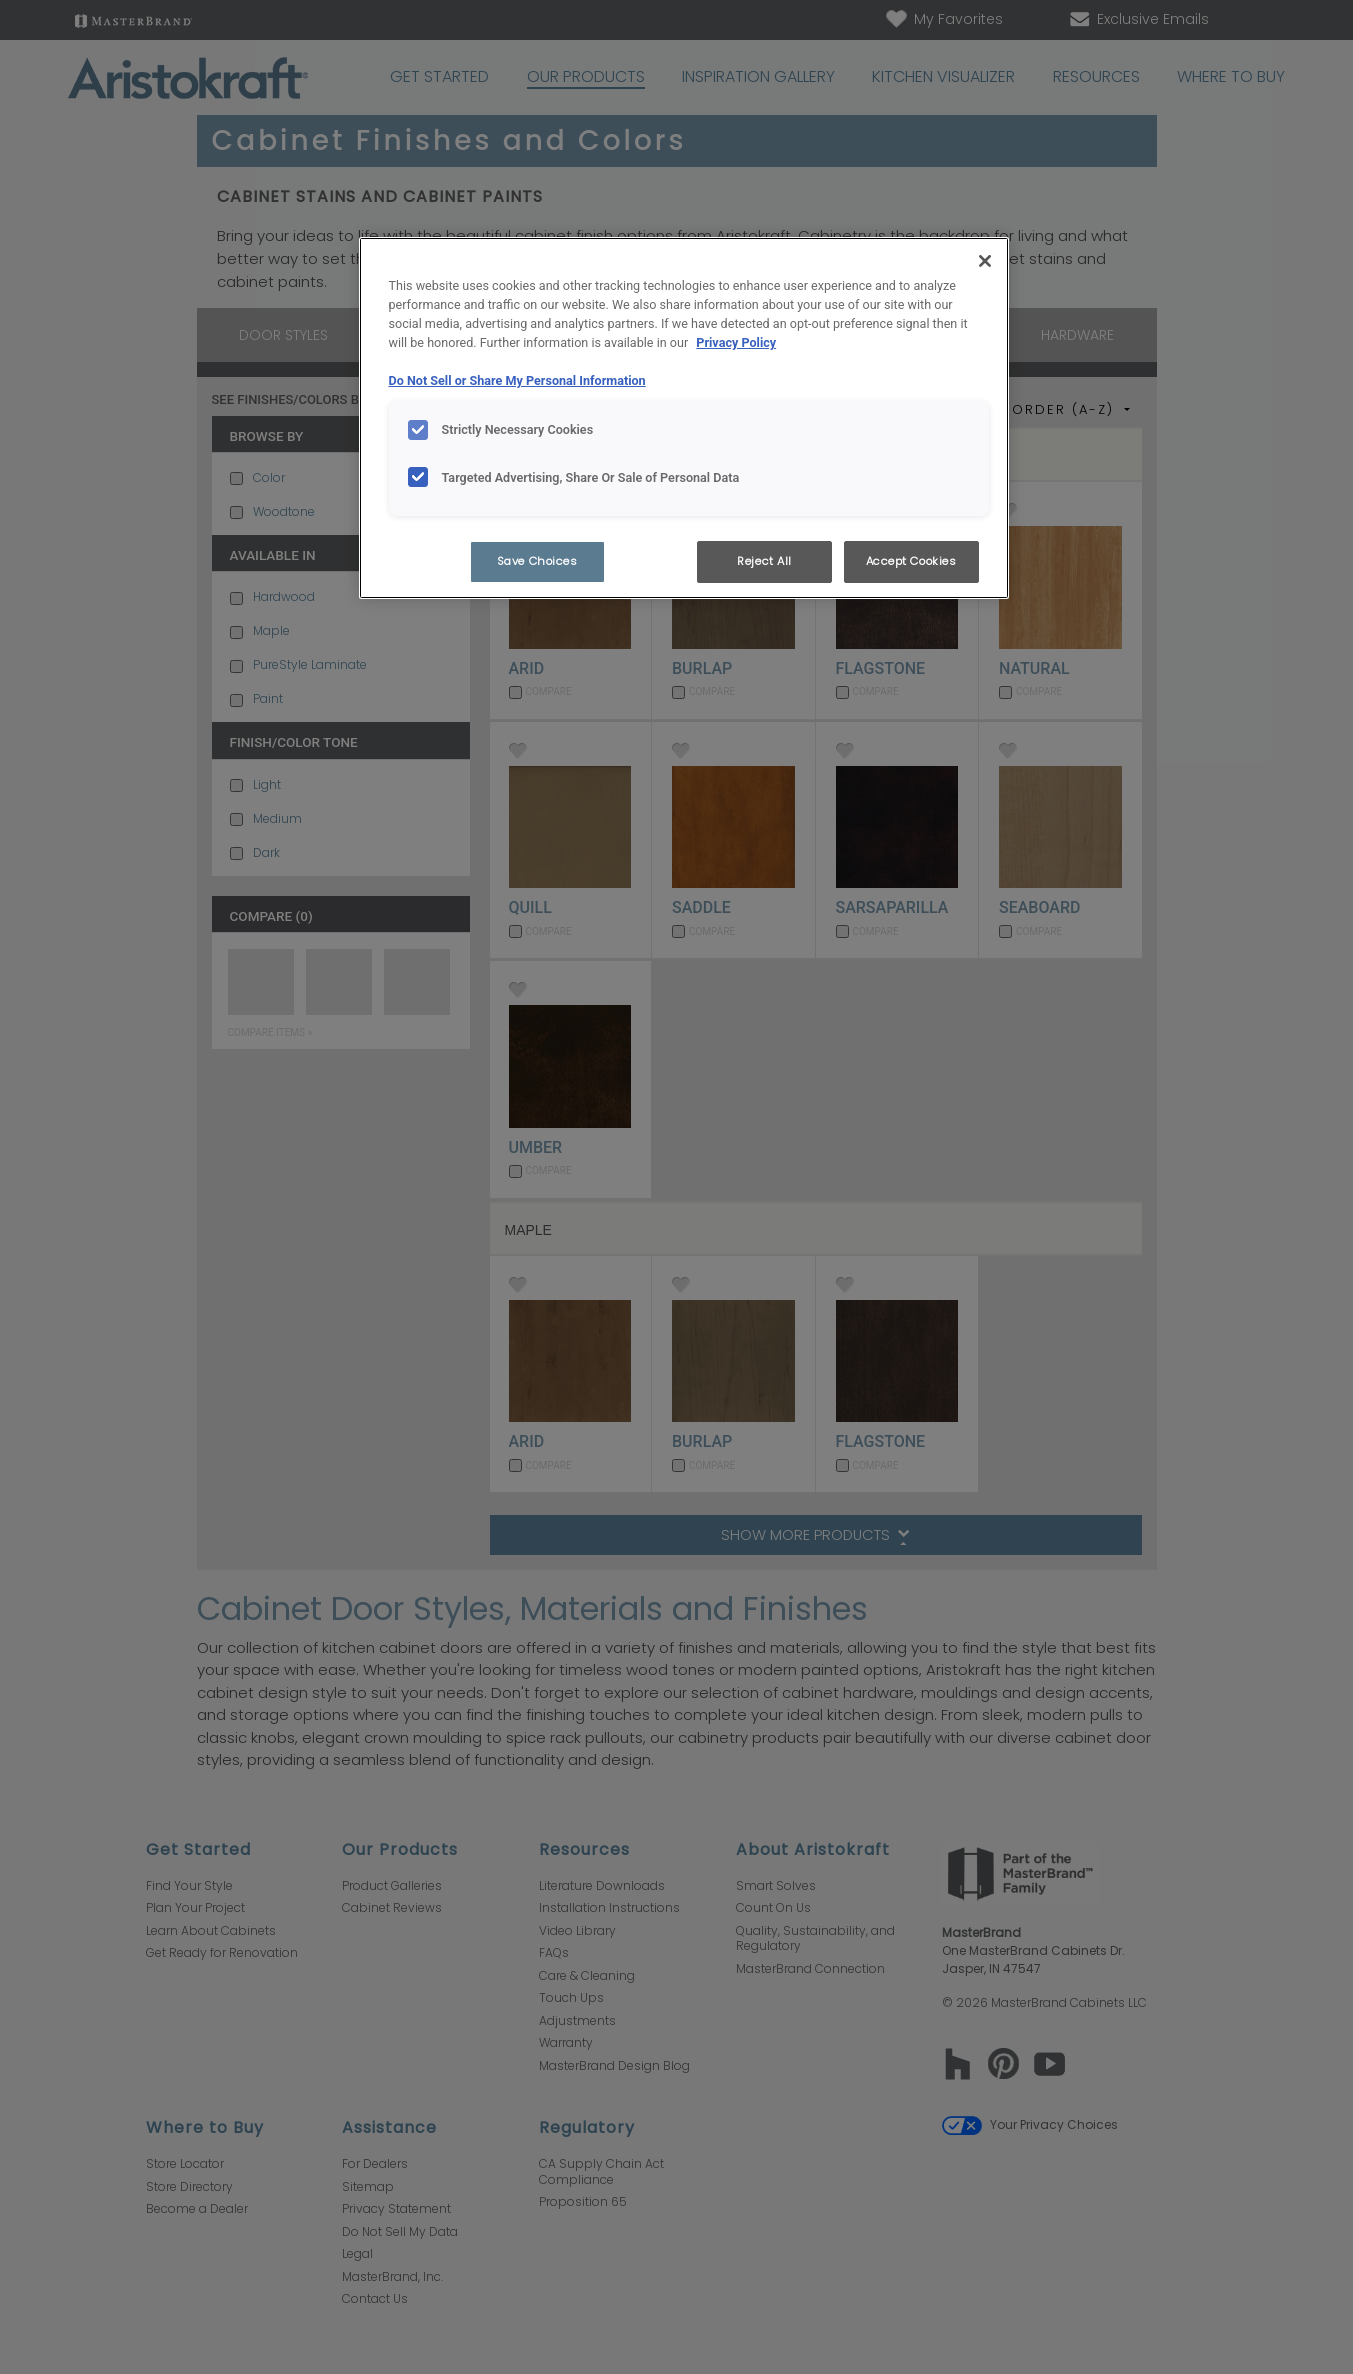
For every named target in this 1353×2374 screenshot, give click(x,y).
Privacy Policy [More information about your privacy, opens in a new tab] (736, 342)
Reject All (764, 561)
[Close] (985, 261)
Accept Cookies (911, 561)
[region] (684, 418)
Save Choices (537, 561)
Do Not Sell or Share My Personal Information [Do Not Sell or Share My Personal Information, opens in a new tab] (517, 380)
